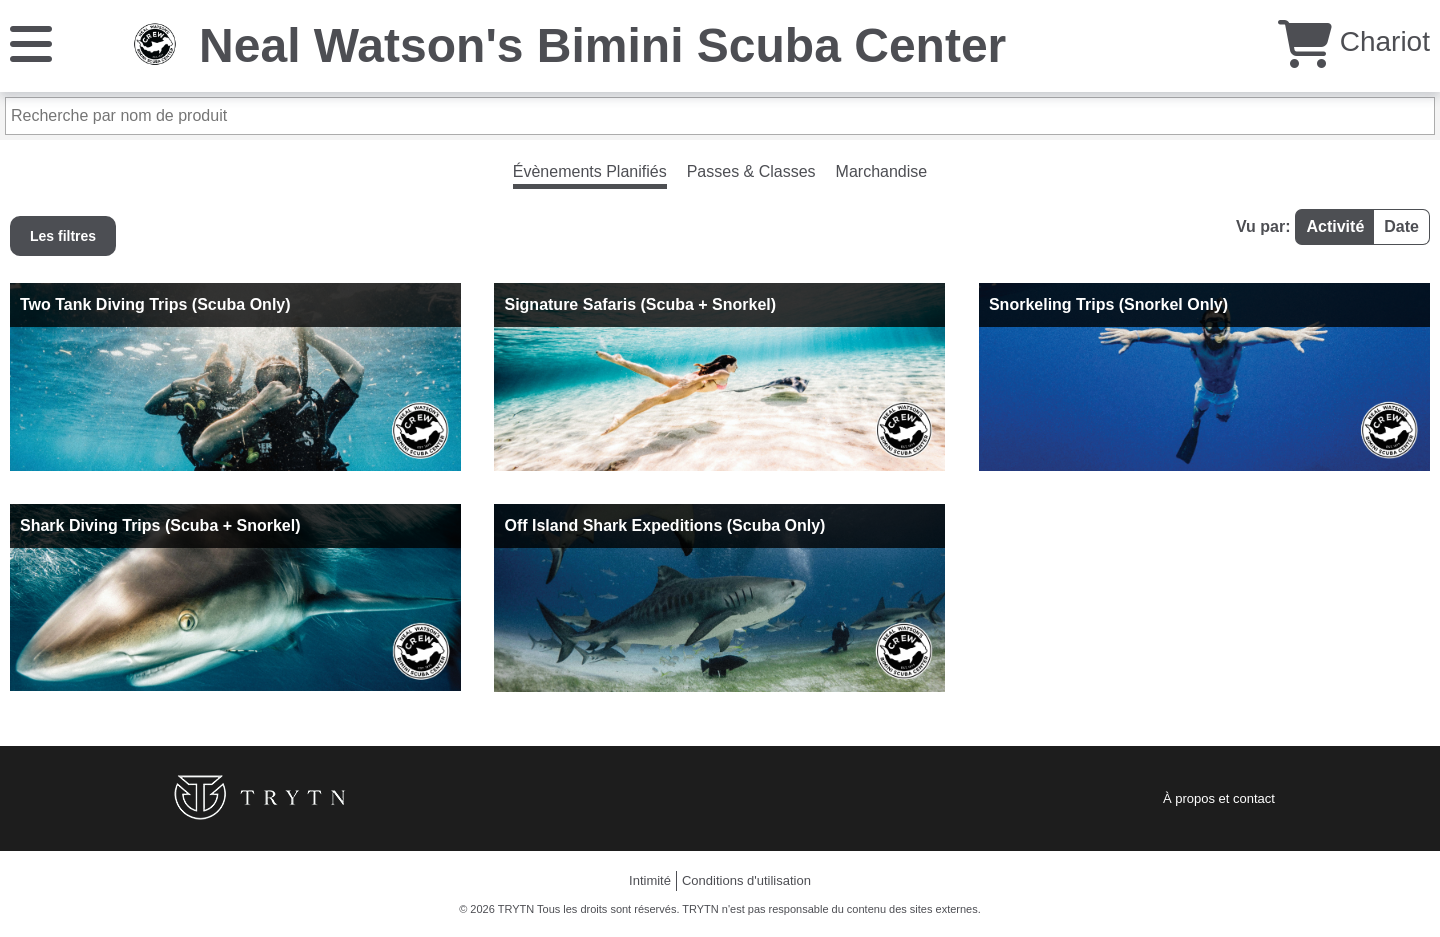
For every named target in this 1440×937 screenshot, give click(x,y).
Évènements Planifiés (590, 171)
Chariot (1354, 41)
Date (1401, 226)
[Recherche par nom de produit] (720, 116)
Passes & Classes (751, 171)
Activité (1335, 226)
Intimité (650, 880)
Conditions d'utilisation (746, 880)
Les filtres (63, 236)
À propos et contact (1219, 798)
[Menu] (31, 42)
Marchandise (882, 171)
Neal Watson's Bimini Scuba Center (602, 45)
